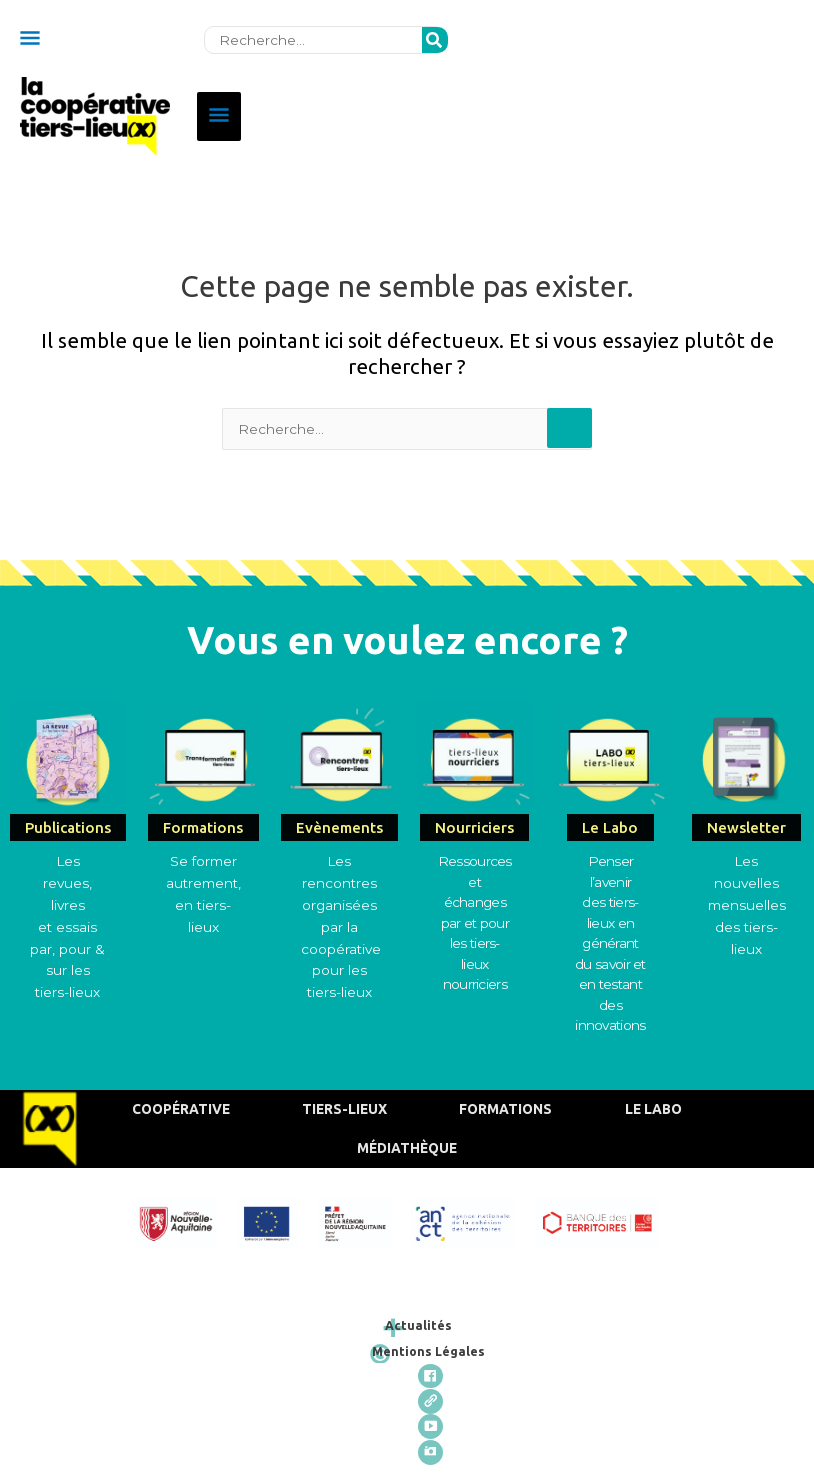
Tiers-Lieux (341, 1103)
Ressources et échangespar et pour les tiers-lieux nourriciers (475, 916)
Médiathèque (410, 1142)
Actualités (435, 1319)
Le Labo (650, 1103)
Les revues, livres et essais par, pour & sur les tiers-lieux (67, 920)
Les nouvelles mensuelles (747, 877)
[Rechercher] (435, 34)
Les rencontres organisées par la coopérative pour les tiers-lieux (341, 920)
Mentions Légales (444, 1344)
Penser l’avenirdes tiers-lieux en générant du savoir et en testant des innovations (610, 937)
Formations (502, 1103)
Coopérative (178, 1103)
